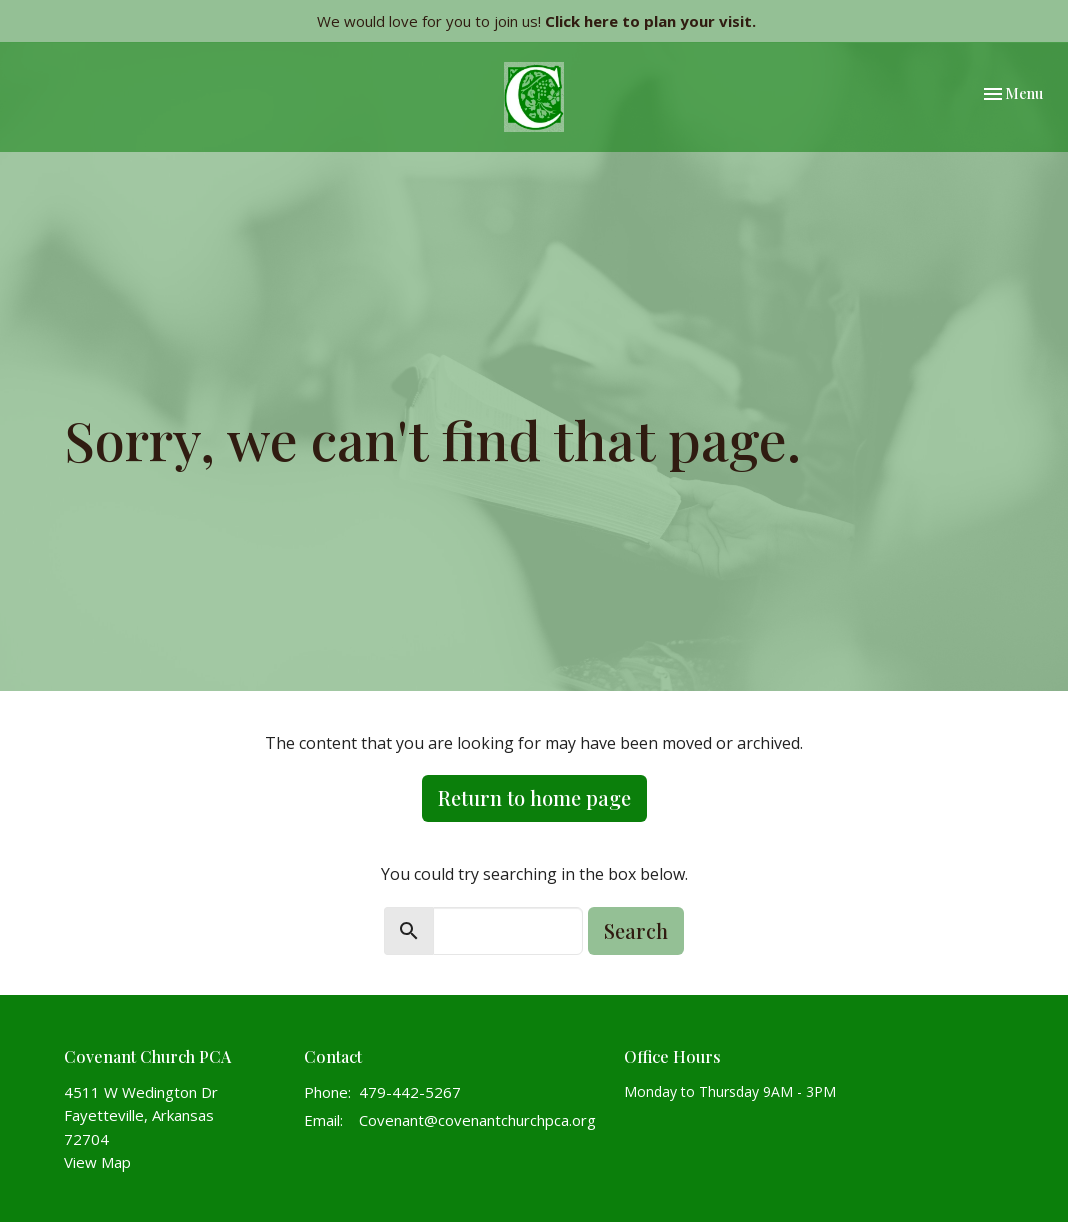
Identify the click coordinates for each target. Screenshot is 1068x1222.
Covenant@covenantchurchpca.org (477, 1120)
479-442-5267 (410, 1092)
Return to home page (534, 797)
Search (636, 930)
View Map (97, 1162)
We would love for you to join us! (536, 21)
